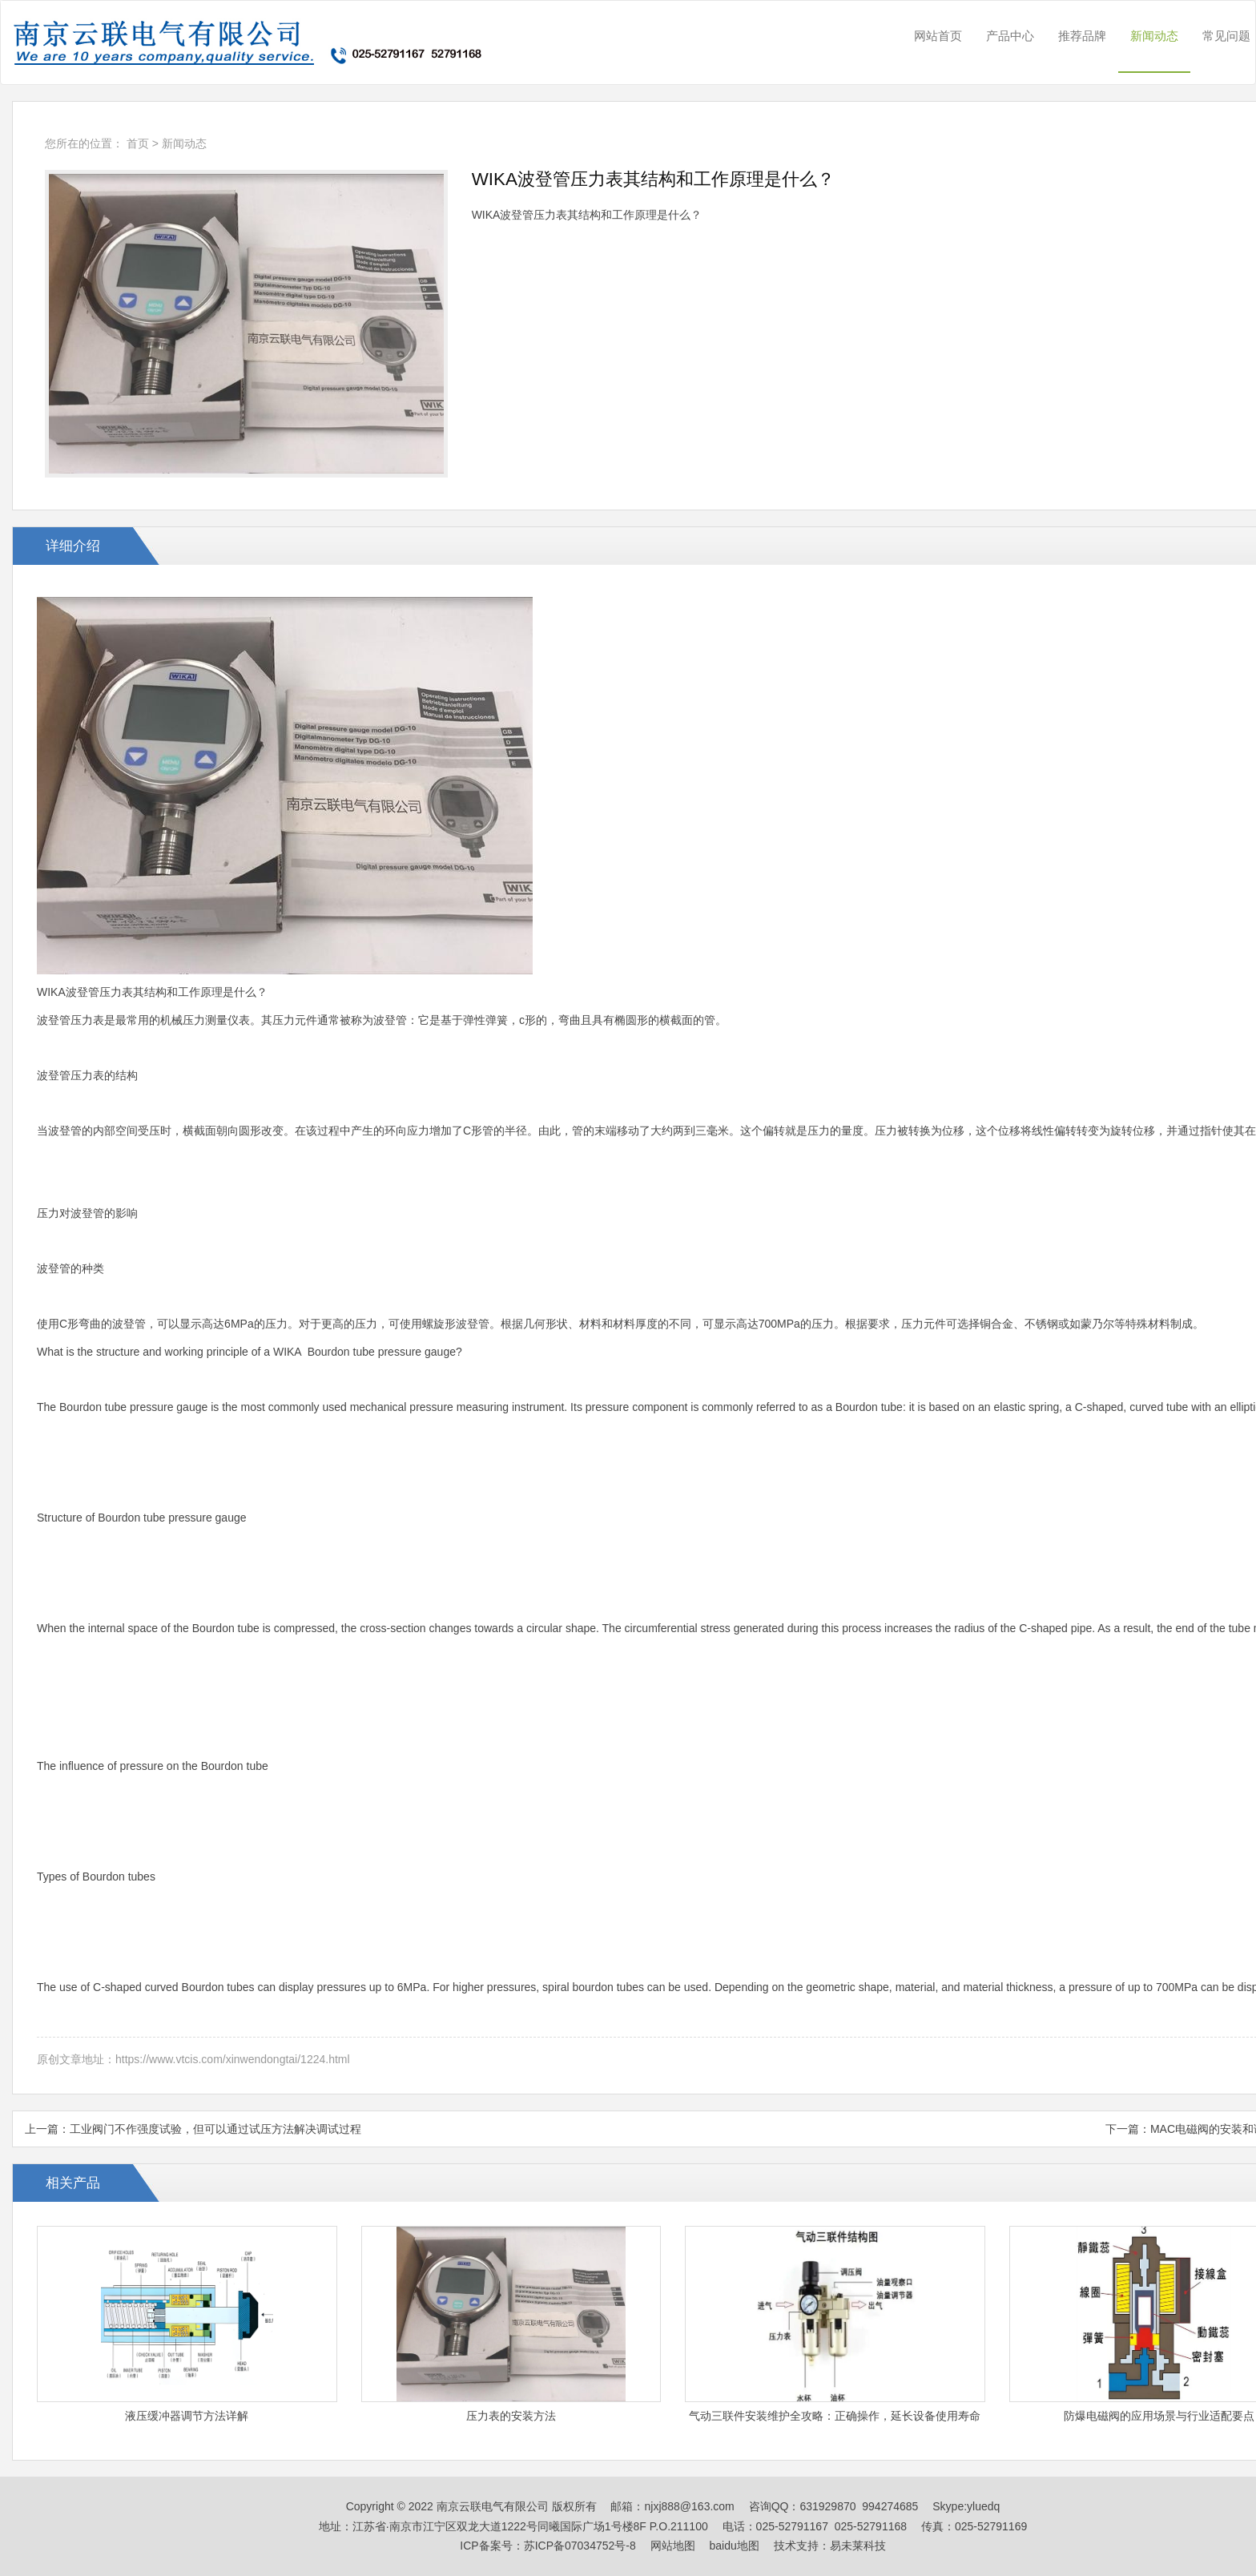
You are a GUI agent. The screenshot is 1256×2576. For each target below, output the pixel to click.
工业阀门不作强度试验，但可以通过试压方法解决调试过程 (215, 2128)
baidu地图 (734, 2545)
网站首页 (938, 35)
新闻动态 (1154, 35)
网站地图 (672, 2545)
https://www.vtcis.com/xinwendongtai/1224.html (232, 2059)
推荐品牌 (1082, 35)
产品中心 (1010, 35)
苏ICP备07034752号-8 (580, 2545)
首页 (138, 143)
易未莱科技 (858, 2545)
